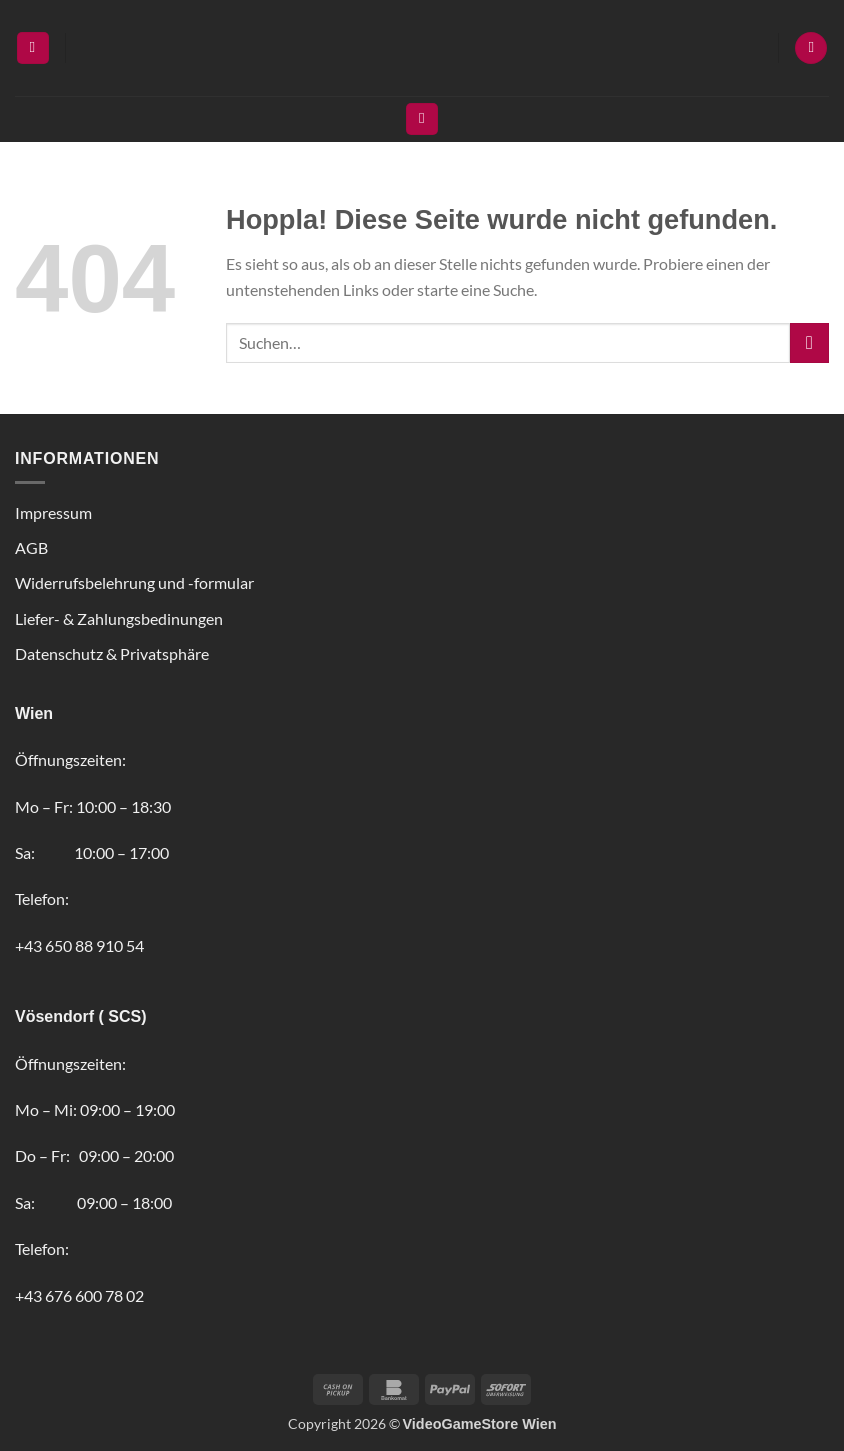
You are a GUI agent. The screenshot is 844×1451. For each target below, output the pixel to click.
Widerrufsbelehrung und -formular (134, 582)
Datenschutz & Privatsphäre (112, 653)
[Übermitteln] (809, 342)
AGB (31, 547)
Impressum (53, 512)
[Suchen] (422, 119)
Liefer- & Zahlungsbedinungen (119, 618)
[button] (33, 48)
